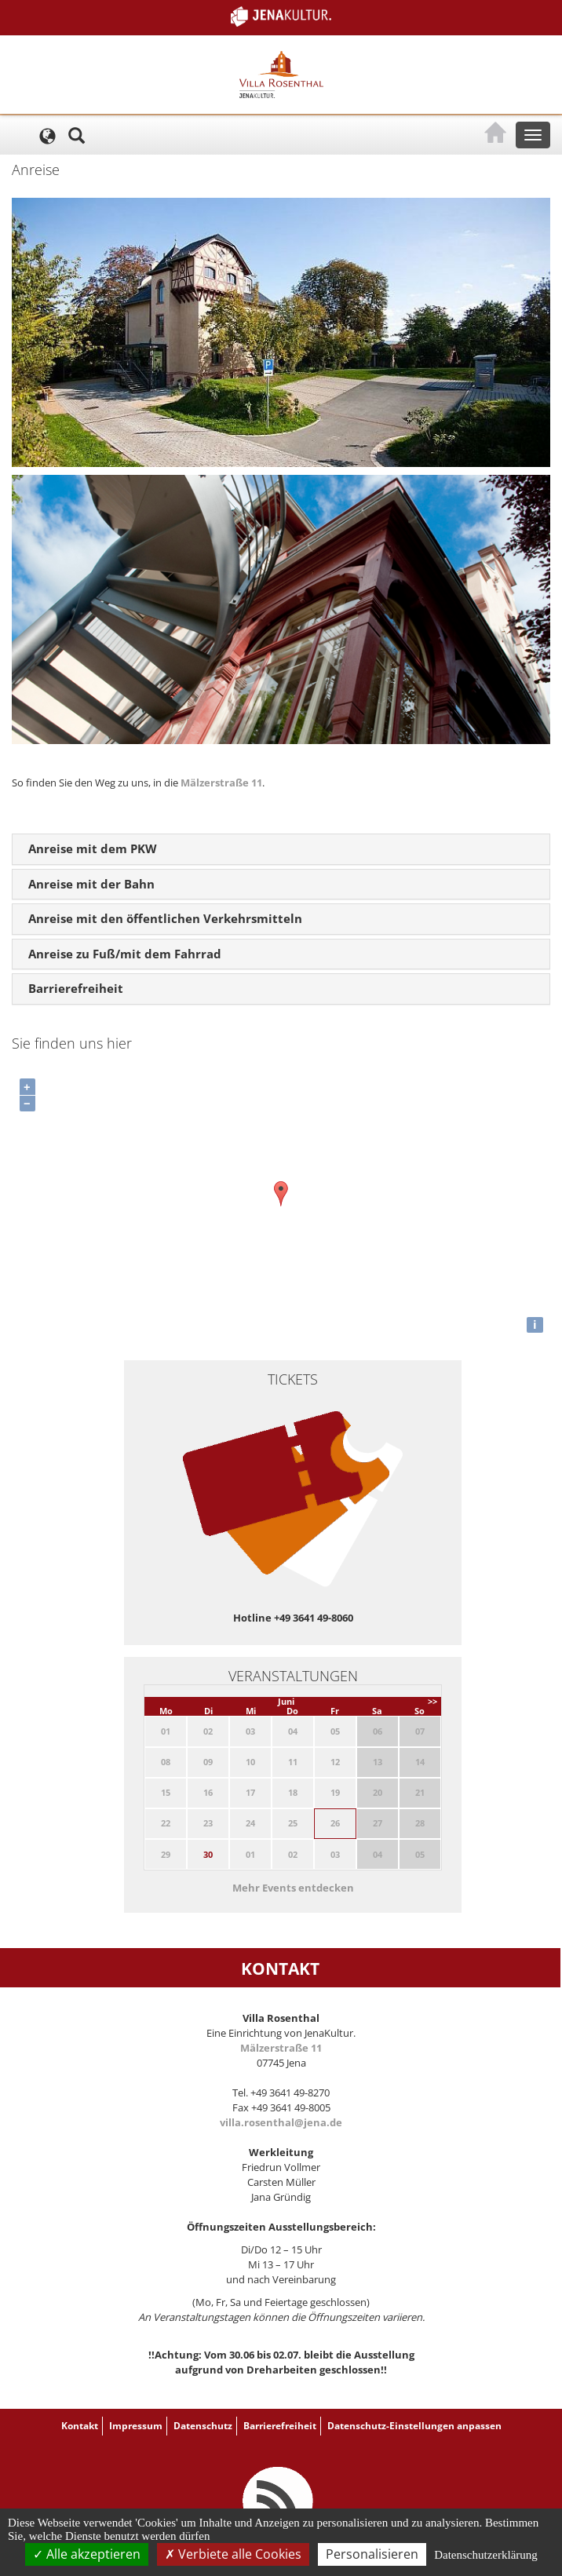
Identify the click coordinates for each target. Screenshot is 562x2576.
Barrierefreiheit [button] (75, 988)
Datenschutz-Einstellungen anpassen (414, 2425)
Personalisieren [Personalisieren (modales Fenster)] (372, 2554)
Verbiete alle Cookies (233, 2554)
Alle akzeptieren (86, 2554)
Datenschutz (202, 2425)
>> (432, 1701)
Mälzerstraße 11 (221, 782)
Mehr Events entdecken (293, 1888)
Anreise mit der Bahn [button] (91, 884)
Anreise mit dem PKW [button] (92, 848)
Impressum (135, 2425)
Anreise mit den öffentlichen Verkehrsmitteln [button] (165, 918)
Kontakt (79, 2425)
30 (208, 1854)
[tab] (281, 849)
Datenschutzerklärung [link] (486, 2555)
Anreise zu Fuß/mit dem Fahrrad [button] (124, 953)
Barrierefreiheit (279, 2425)
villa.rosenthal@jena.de (281, 2122)
